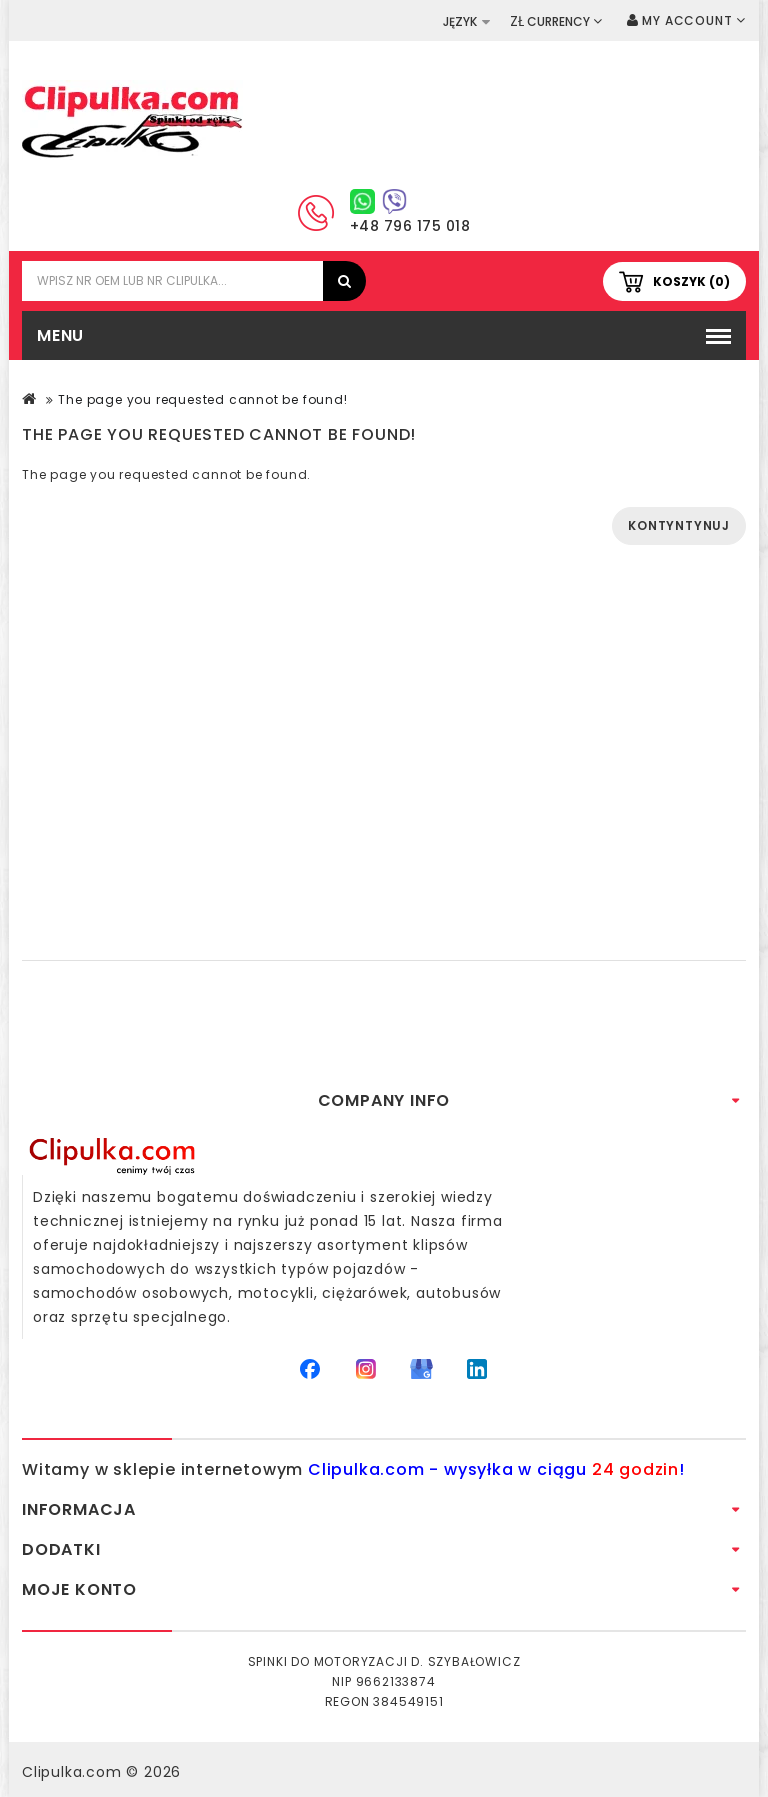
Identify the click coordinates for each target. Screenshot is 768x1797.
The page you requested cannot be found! (202, 399)
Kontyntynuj (679, 525)
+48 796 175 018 (410, 226)
